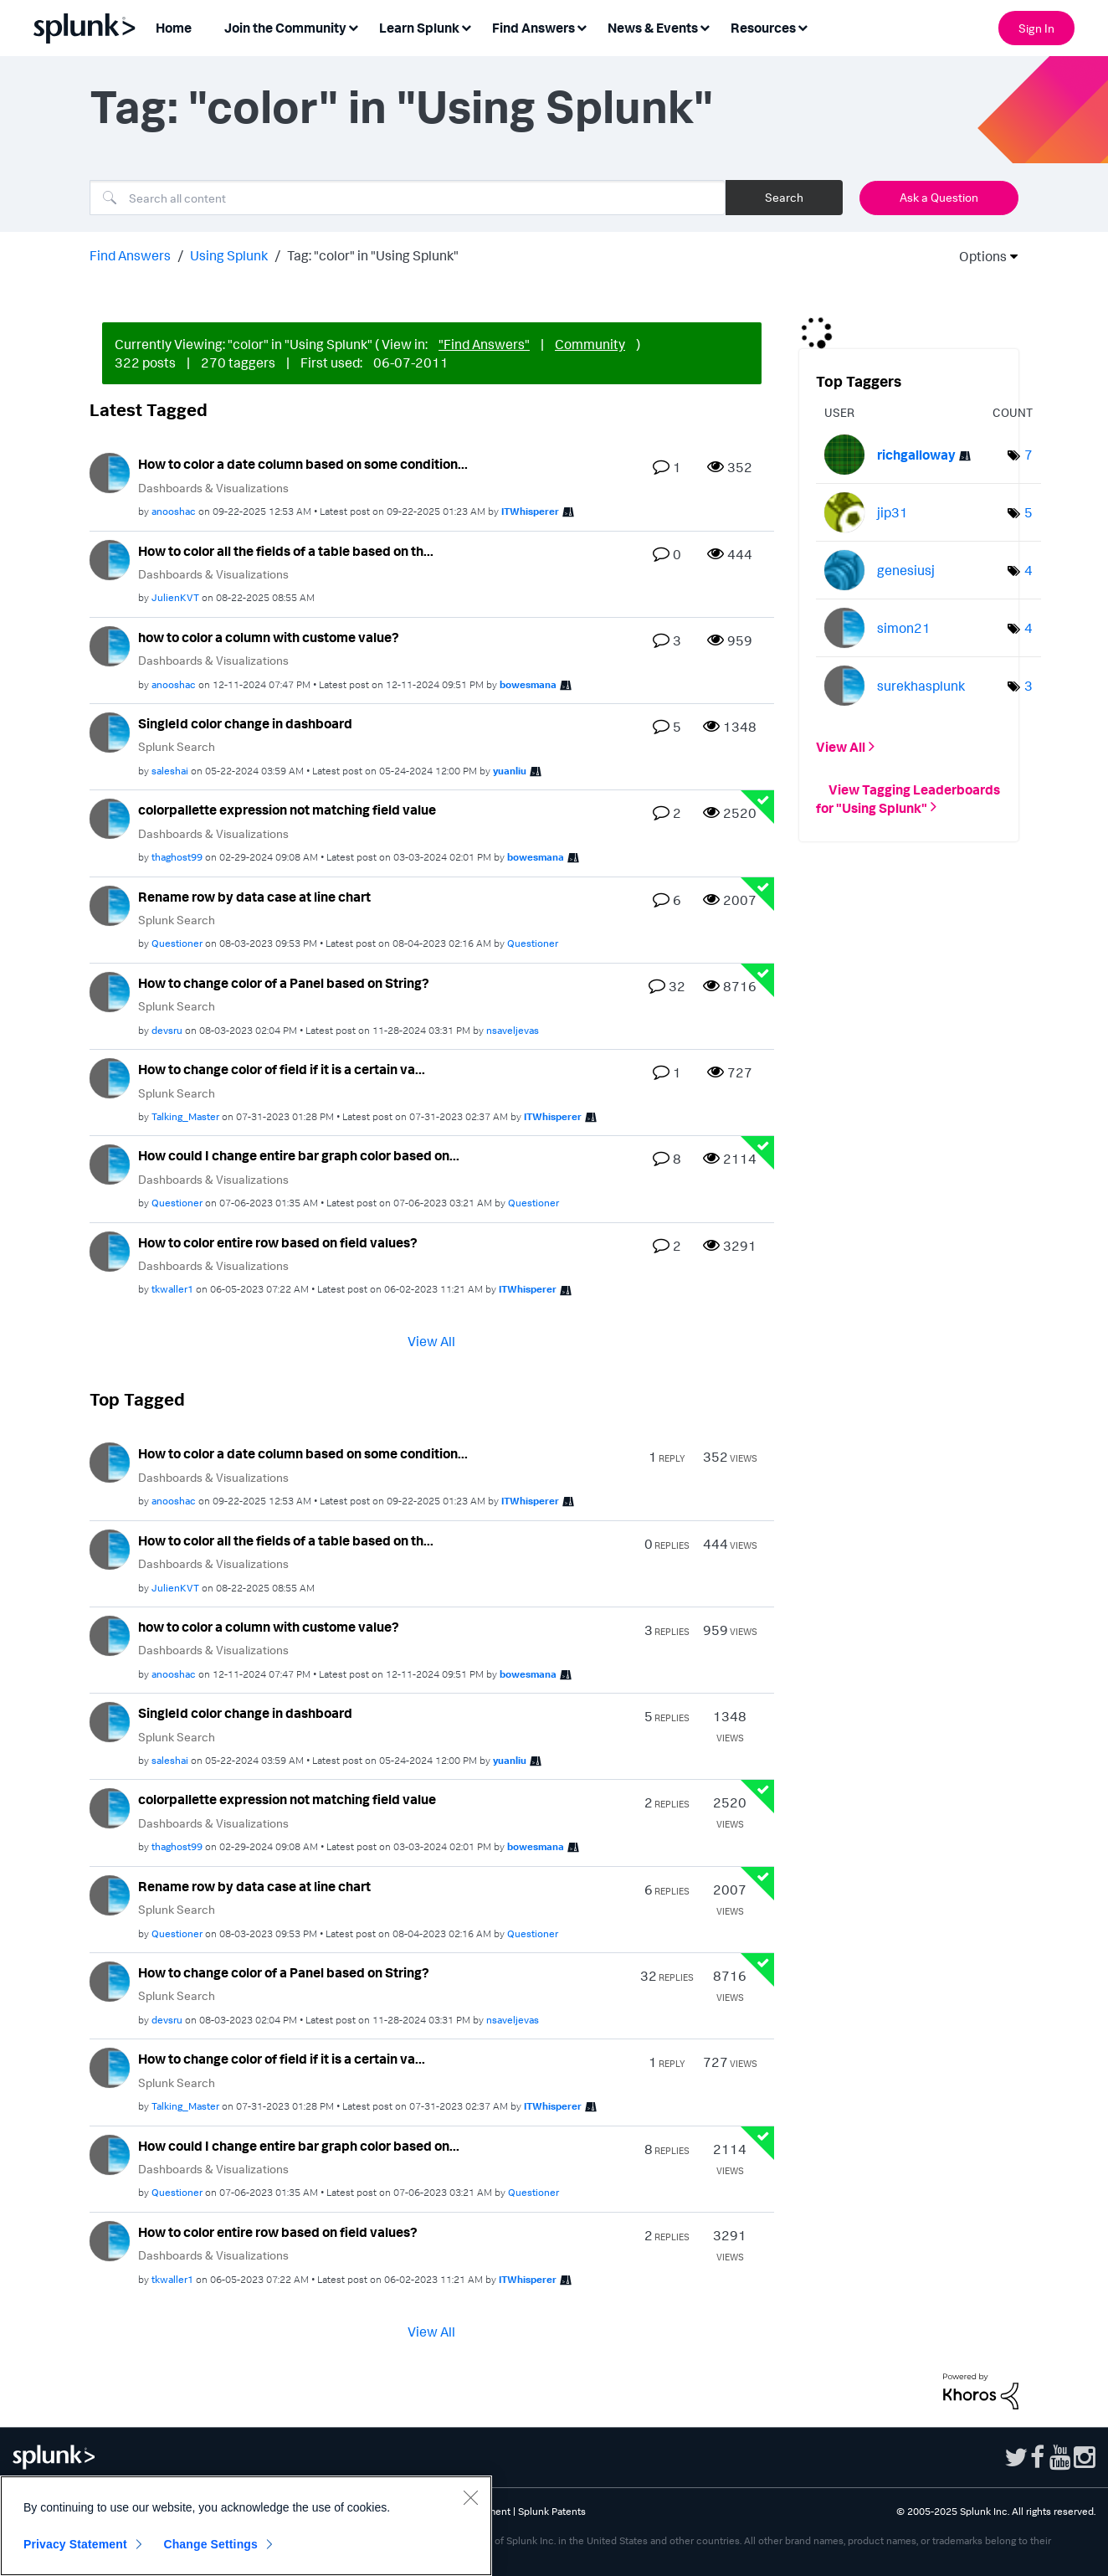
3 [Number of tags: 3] (1028, 685)
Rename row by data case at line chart (254, 896)
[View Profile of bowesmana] (528, 684)
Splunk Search (176, 746)
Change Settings (210, 2544)
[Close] (470, 2497)
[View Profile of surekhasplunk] (921, 685)
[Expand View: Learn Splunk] (466, 26)
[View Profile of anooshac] (173, 511)
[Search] (408, 197)
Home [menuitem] (174, 27)
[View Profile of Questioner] (177, 943)
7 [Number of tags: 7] (1028, 454)
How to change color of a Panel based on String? (283, 982)
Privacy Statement (75, 2544)
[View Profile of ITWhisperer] (530, 511)
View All (431, 1341)
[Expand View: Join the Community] (353, 26)
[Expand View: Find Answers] (581, 26)
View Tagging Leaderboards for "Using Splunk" (908, 797)
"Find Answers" (484, 344)
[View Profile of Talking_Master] (185, 1116)
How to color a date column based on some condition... (303, 463)
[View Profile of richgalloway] (916, 454)
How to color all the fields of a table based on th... (285, 550)
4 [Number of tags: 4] (1028, 570)
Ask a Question (939, 197)
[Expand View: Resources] (802, 26)
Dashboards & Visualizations (213, 488)
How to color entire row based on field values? (278, 1242)
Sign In (1036, 28)
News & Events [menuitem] (653, 27)
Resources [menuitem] (763, 27)
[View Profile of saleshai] (169, 770)
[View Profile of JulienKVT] (175, 597)
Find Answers (130, 255)
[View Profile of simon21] (904, 628)
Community (590, 344)
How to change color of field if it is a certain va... (281, 1069)
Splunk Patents (552, 2511)
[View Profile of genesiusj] (906, 570)
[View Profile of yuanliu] (509, 770)
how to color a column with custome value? (268, 637)
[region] (246, 2526)
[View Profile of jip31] (892, 512)
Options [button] (977, 256)
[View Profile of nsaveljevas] (512, 1030)
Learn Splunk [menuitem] (419, 27)
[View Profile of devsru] (166, 1030)
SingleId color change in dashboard (245, 723)
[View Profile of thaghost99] (177, 857)
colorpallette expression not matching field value (287, 809)
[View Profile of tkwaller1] (172, 1289)
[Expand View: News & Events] (704, 26)
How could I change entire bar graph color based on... (298, 1155)
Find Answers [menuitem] (533, 27)
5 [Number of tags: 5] (1028, 512)
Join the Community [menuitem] (285, 27)
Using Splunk (229, 255)
